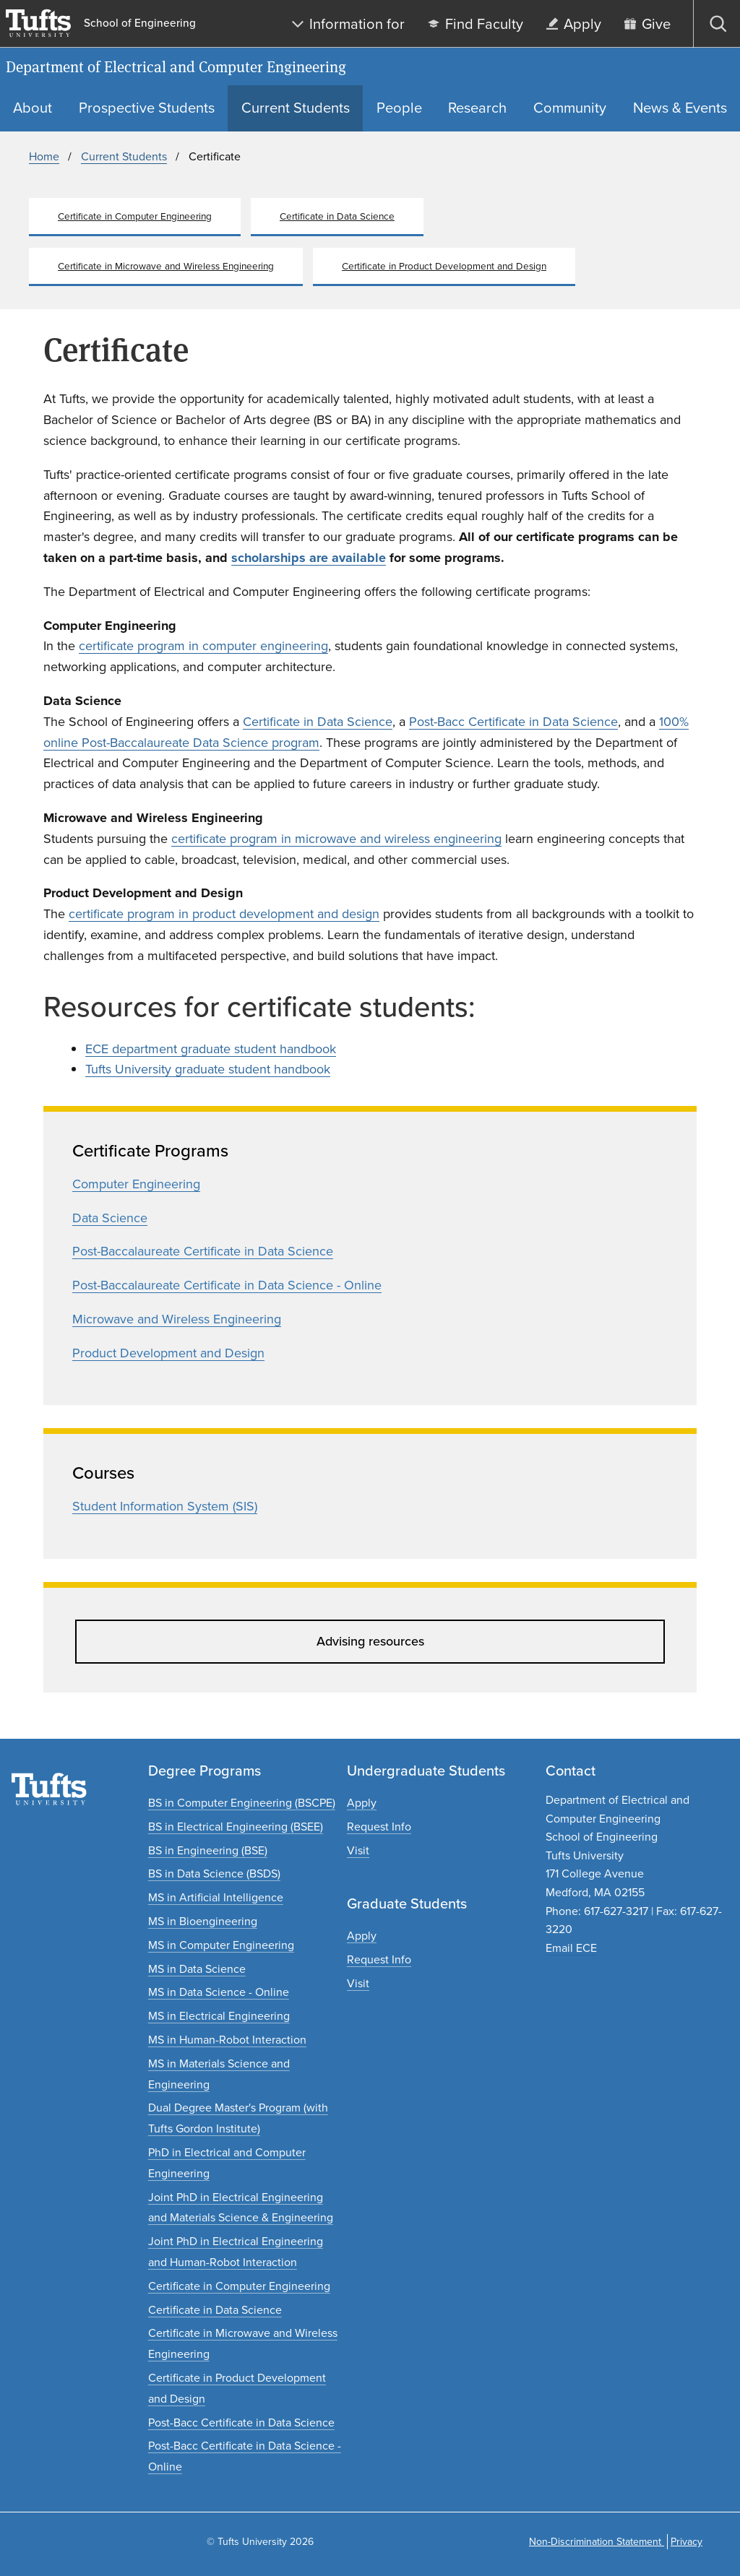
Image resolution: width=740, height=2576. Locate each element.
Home (44, 156)
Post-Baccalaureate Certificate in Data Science (202, 1251)
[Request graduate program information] (379, 1959)
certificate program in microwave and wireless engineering (336, 838)
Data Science (109, 1218)
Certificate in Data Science (317, 721)
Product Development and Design (168, 1353)
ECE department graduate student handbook (210, 1049)
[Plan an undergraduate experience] (358, 1850)
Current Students (124, 156)
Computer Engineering (136, 1184)
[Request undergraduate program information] (379, 1826)
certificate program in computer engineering (203, 645)
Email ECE (571, 1948)
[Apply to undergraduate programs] (362, 1802)
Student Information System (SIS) (164, 1506)
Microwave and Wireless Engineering (176, 1319)
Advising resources (370, 1641)
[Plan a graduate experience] (358, 1983)
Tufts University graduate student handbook (207, 1069)
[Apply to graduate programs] (362, 1935)
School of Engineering (140, 23)
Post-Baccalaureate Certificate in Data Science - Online (227, 1285)
